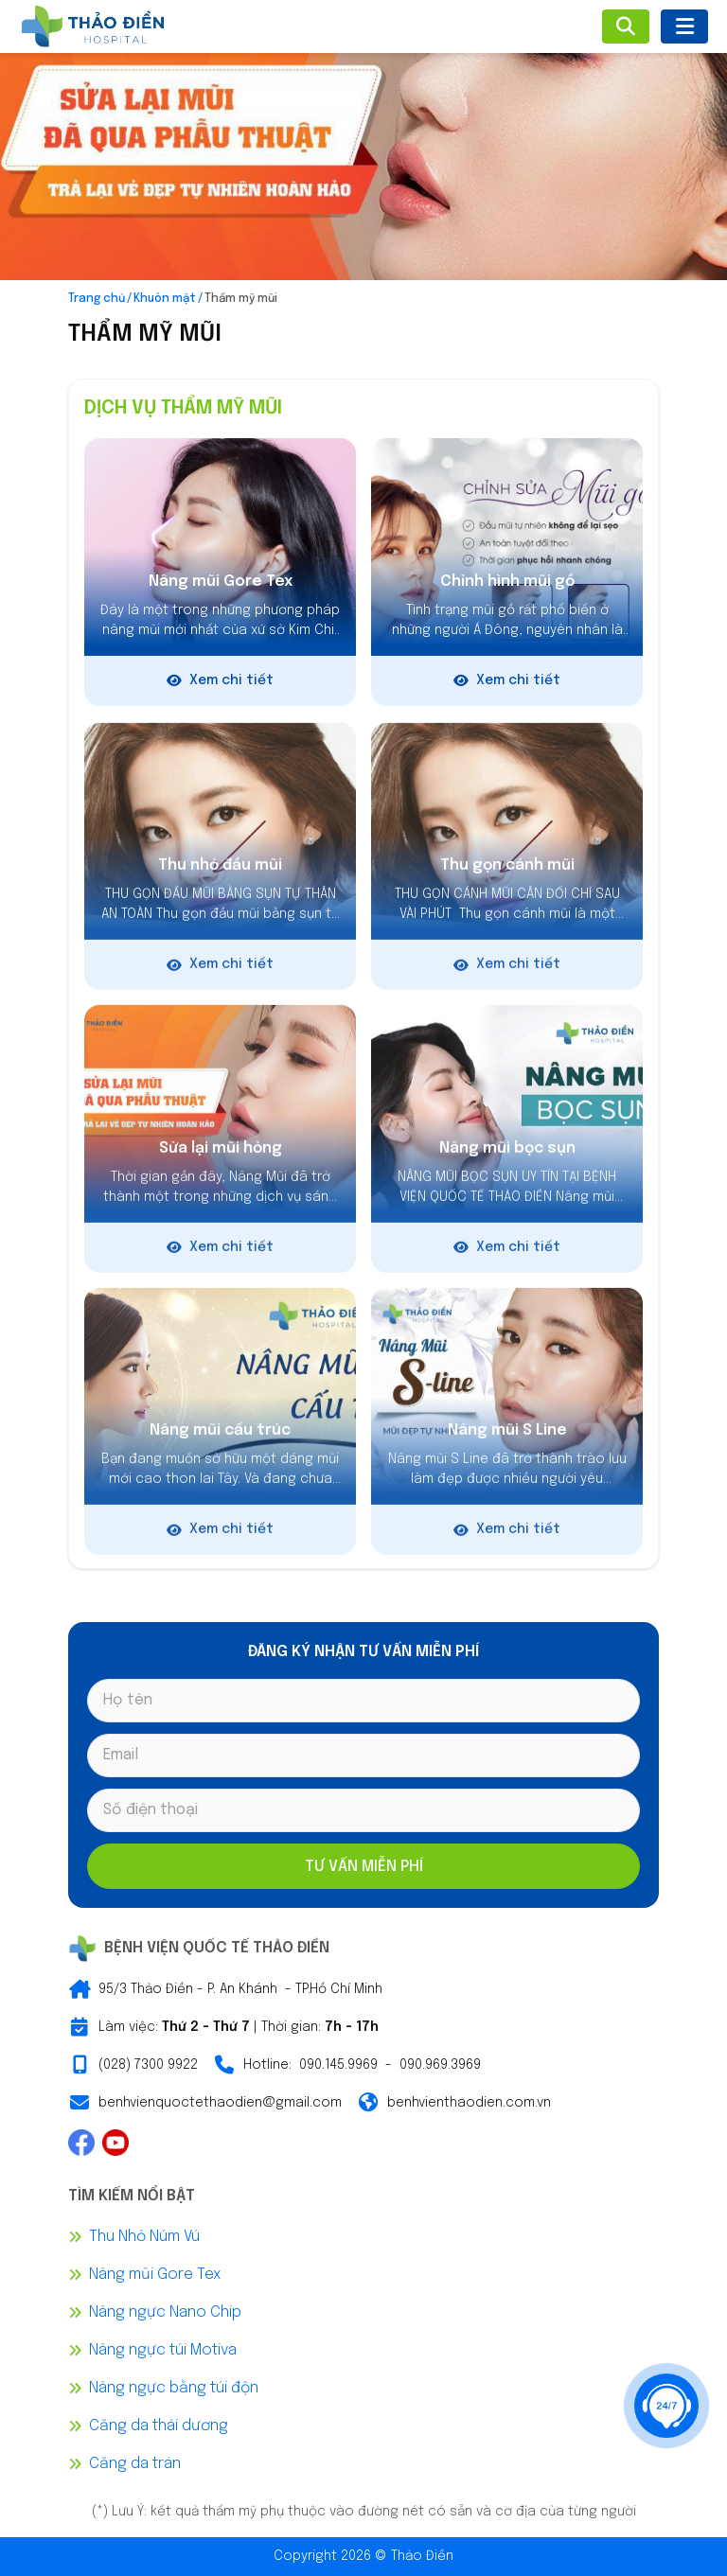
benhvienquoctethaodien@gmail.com (220, 2102)
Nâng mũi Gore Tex (155, 2275)
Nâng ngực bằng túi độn (173, 2388)
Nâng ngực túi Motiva (163, 2350)
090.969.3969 (440, 2065)
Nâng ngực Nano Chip (165, 2312)
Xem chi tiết (220, 681)
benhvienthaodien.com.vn (469, 2102)
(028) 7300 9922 (148, 2065)
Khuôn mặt (164, 299)
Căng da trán (135, 2464)
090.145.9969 (338, 2065)
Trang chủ (96, 299)
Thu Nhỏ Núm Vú (144, 2237)
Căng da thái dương (158, 2426)
